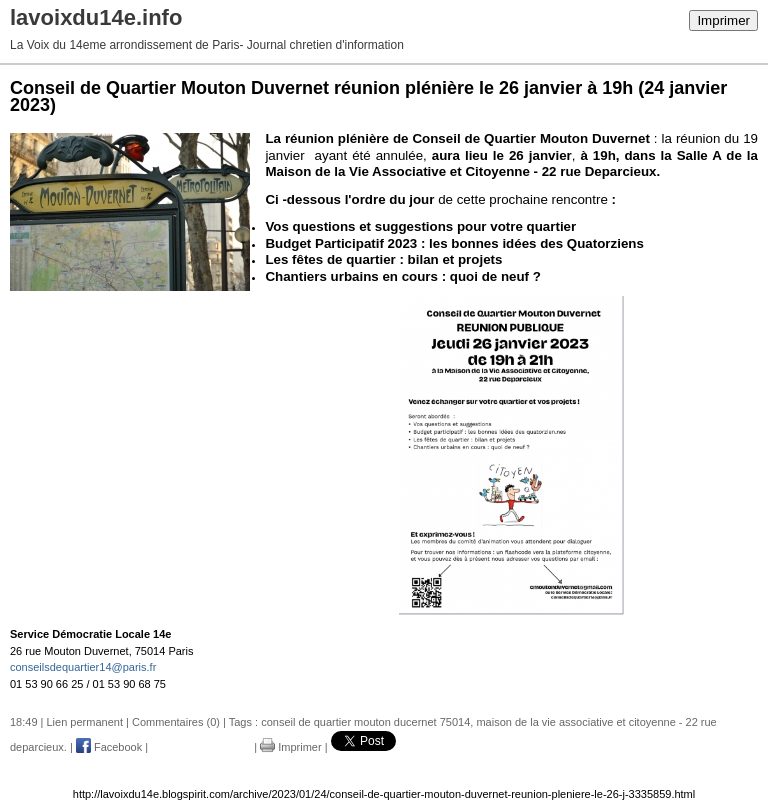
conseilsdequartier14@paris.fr (83, 667)
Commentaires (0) (176, 722)
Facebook (109, 747)
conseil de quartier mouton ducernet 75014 (365, 722)
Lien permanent (85, 722)
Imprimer (723, 20)
